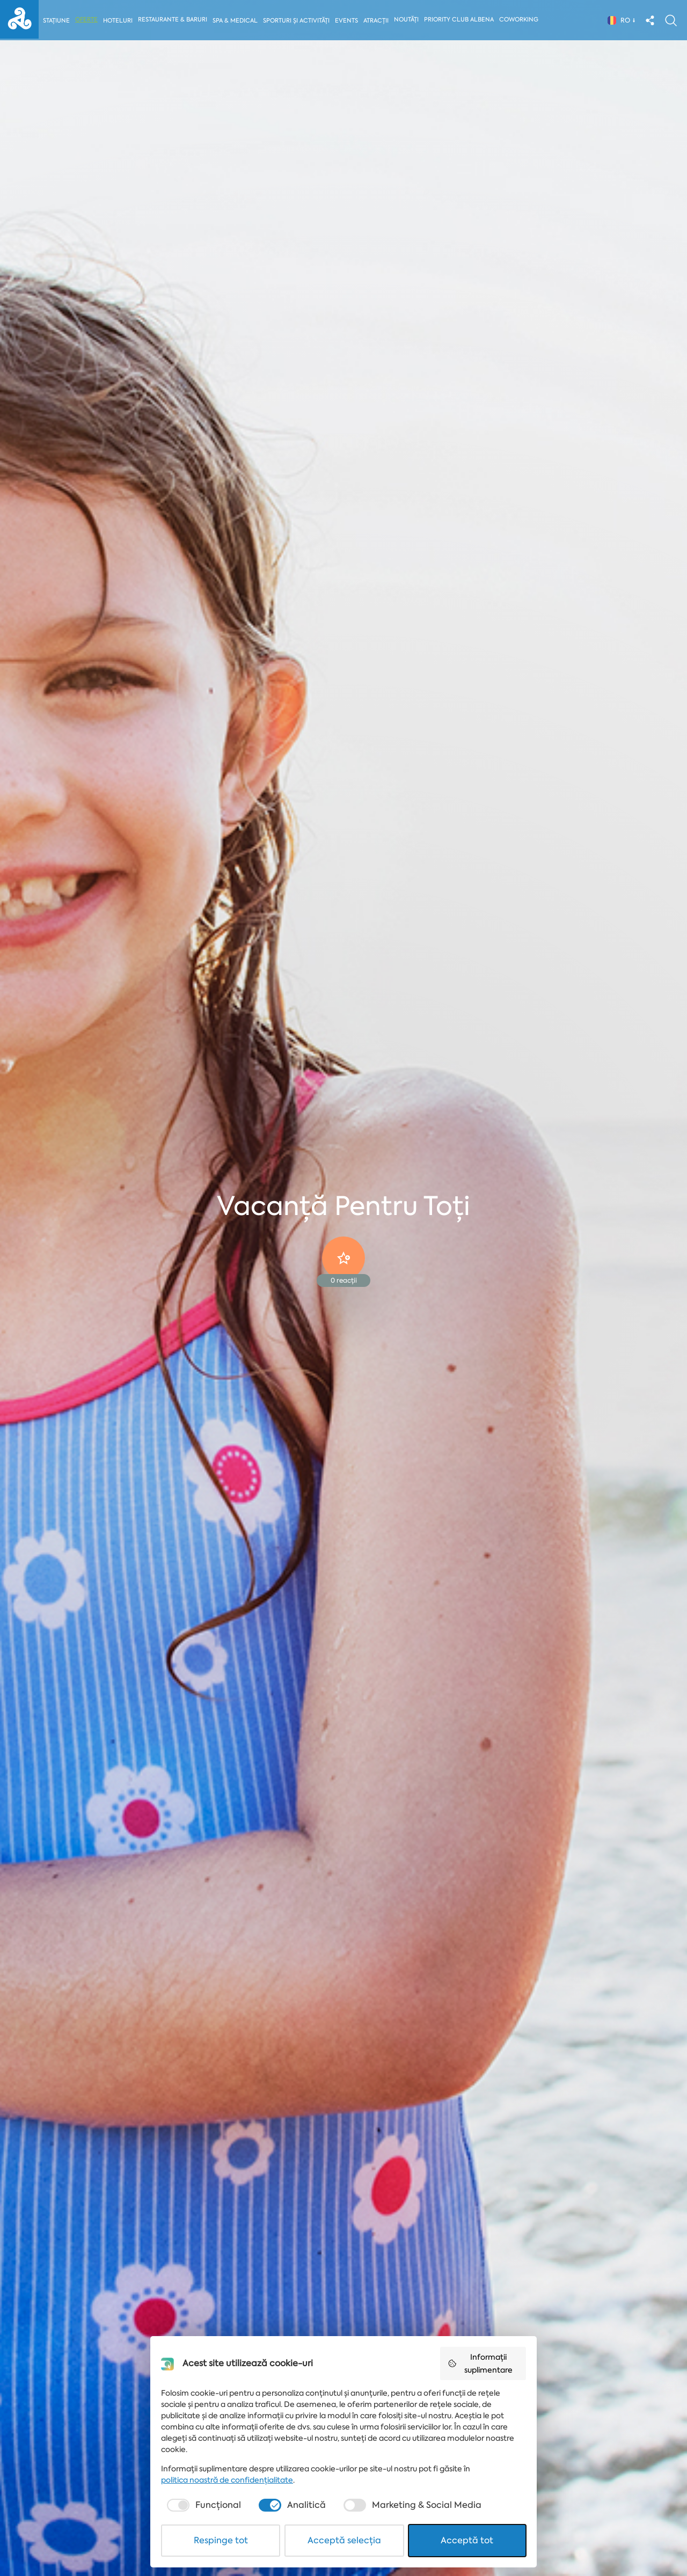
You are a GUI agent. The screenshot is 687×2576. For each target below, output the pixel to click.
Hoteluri (118, 21)
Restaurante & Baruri (173, 20)
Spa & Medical (235, 21)
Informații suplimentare (480, 2363)
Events (348, 21)
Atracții (378, 21)
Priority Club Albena (461, 20)
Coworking (520, 20)
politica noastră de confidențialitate (227, 2480)
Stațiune (56, 21)
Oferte (87, 20)
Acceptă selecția (344, 2540)
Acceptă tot (467, 2540)
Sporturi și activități (297, 21)
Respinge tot (221, 2540)
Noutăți (408, 20)
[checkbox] (202, 2505)
